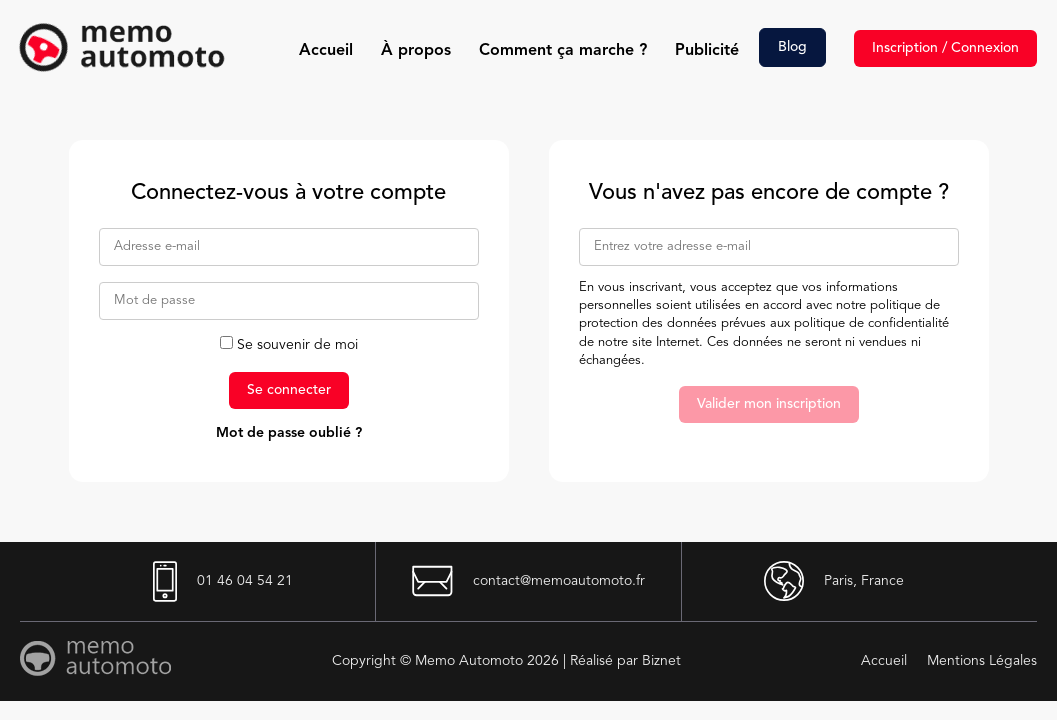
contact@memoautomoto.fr (528, 581)
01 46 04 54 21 (223, 581)
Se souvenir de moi (289, 345)
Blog (792, 47)
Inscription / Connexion (945, 48)
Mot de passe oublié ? (289, 433)
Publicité (707, 51)
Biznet (661, 661)
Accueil (326, 51)
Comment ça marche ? (563, 51)
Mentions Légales (982, 661)
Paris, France (834, 581)
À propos (416, 51)
